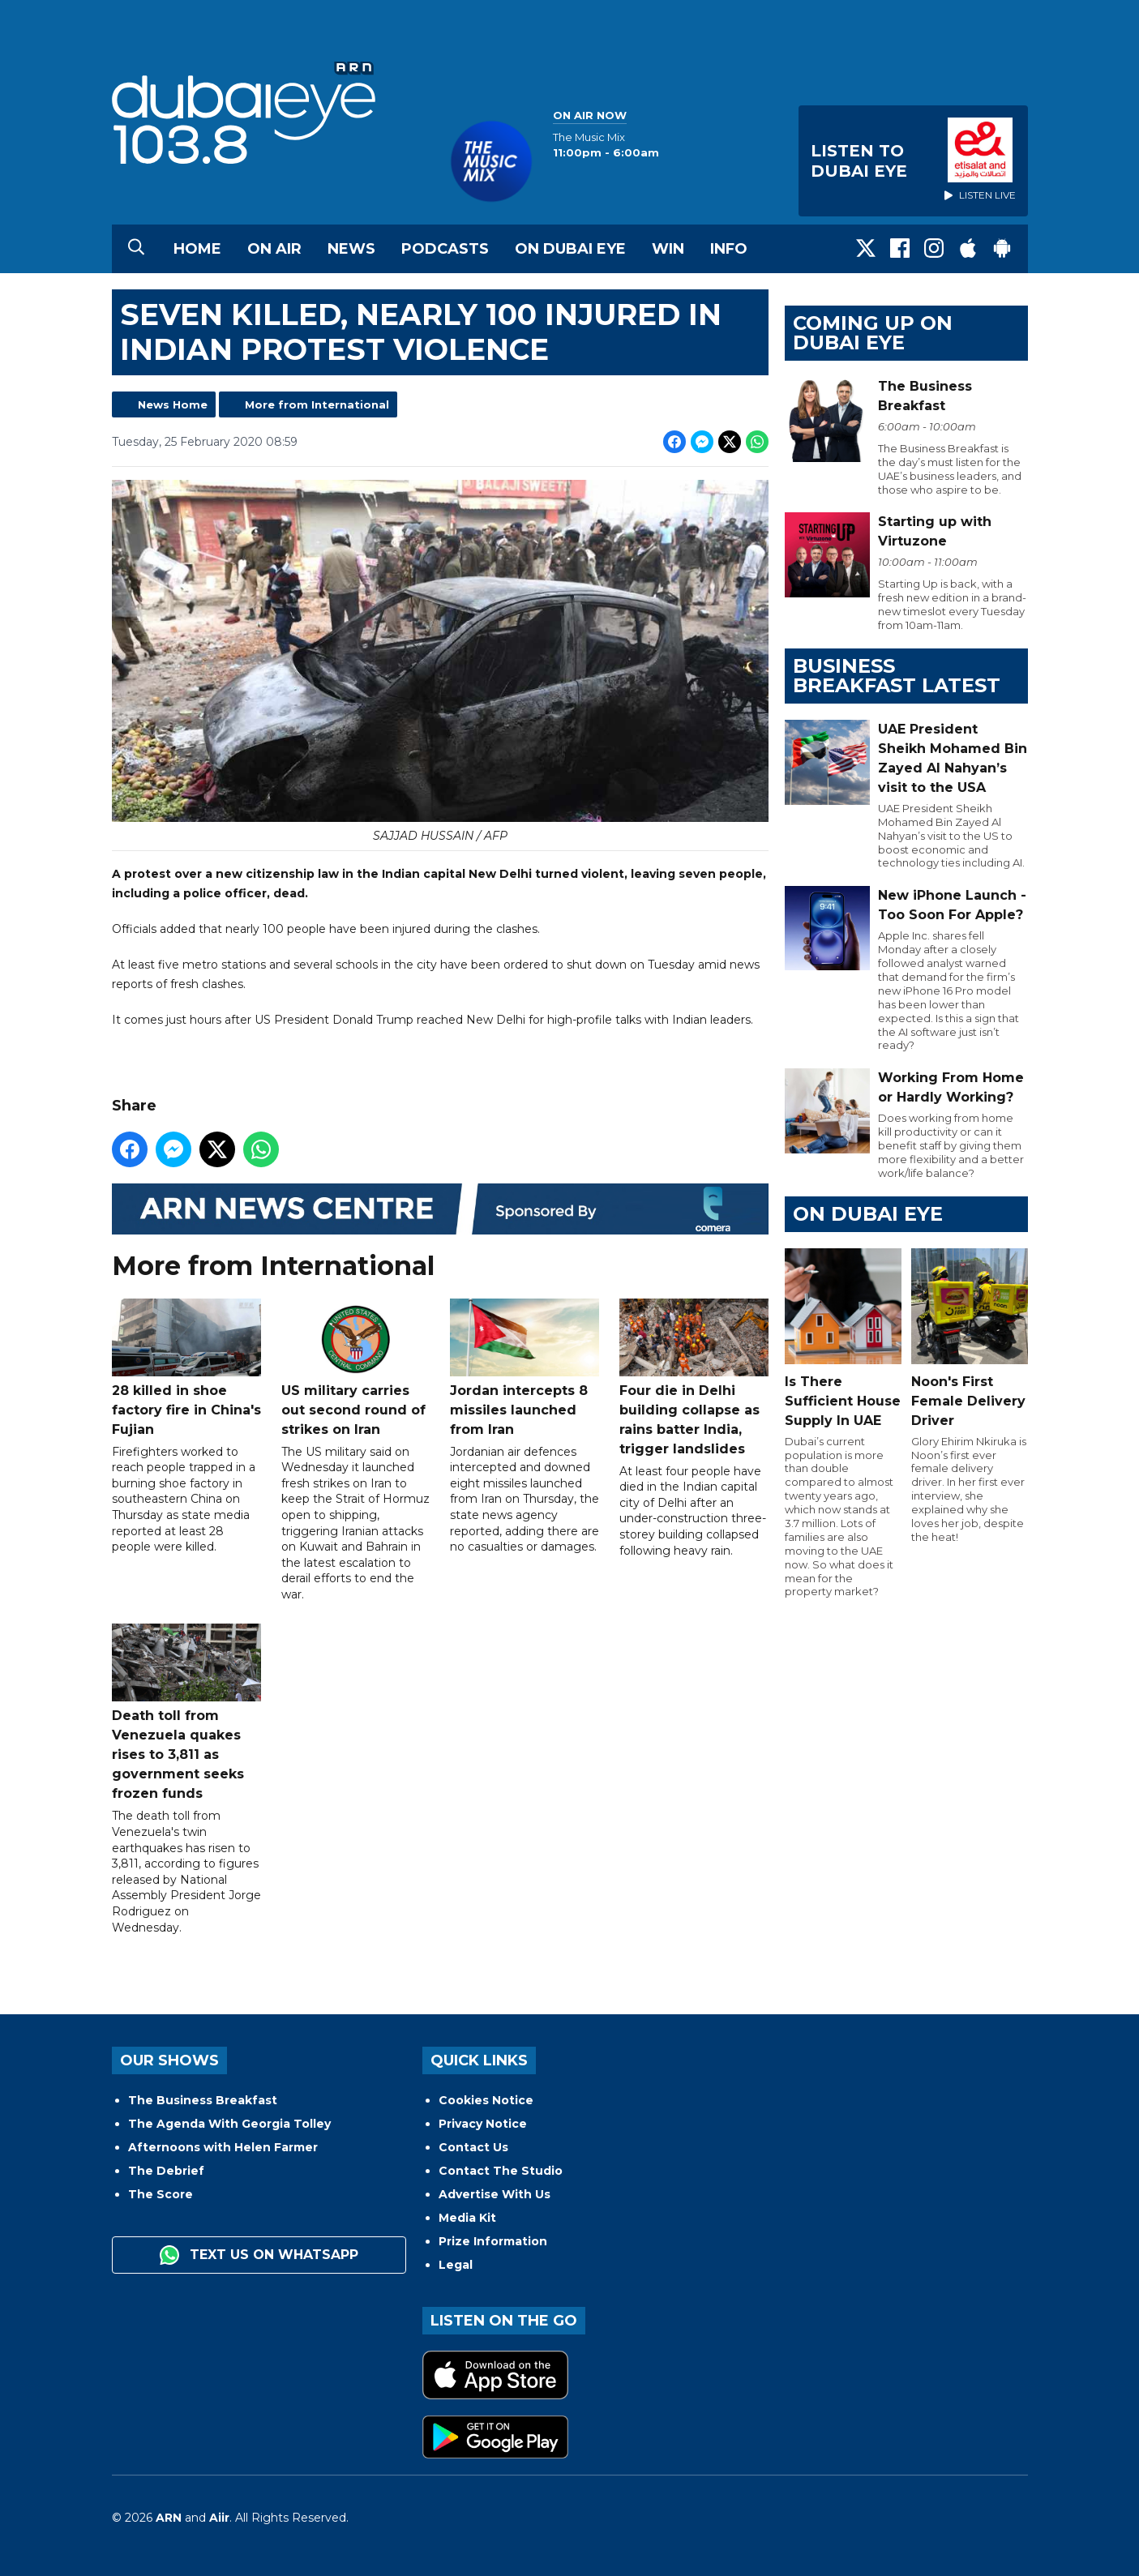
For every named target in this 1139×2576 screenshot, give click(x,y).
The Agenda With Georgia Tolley (229, 2123)
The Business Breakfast (202, 2100)
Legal (456, 2264)
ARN (169, 2517)
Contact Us (473, 2147)
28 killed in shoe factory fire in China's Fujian (186, 1368)
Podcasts (445, 249)
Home (197, 249)
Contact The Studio (501, 2170)
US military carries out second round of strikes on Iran (355, 1368)
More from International (317, 404)
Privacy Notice (483, 2123)
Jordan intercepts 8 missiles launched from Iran (524, 1368)
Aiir (219, 2517)
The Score (160, 2194)
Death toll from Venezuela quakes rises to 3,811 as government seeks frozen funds (186, 1713)
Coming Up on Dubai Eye (873, 332)
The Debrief (166, 2170)
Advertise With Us (494, 2194)
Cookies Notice (486, 2100)
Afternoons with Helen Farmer (223, 2147)
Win (668, 249)
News (351, 249)
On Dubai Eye (570, 249)
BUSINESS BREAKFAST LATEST (896, 675)
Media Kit (467, 2217)
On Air (274, 249)
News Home (173, 404)
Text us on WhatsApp (259, 2255)
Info (728, 249)
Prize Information (493, 2241)
